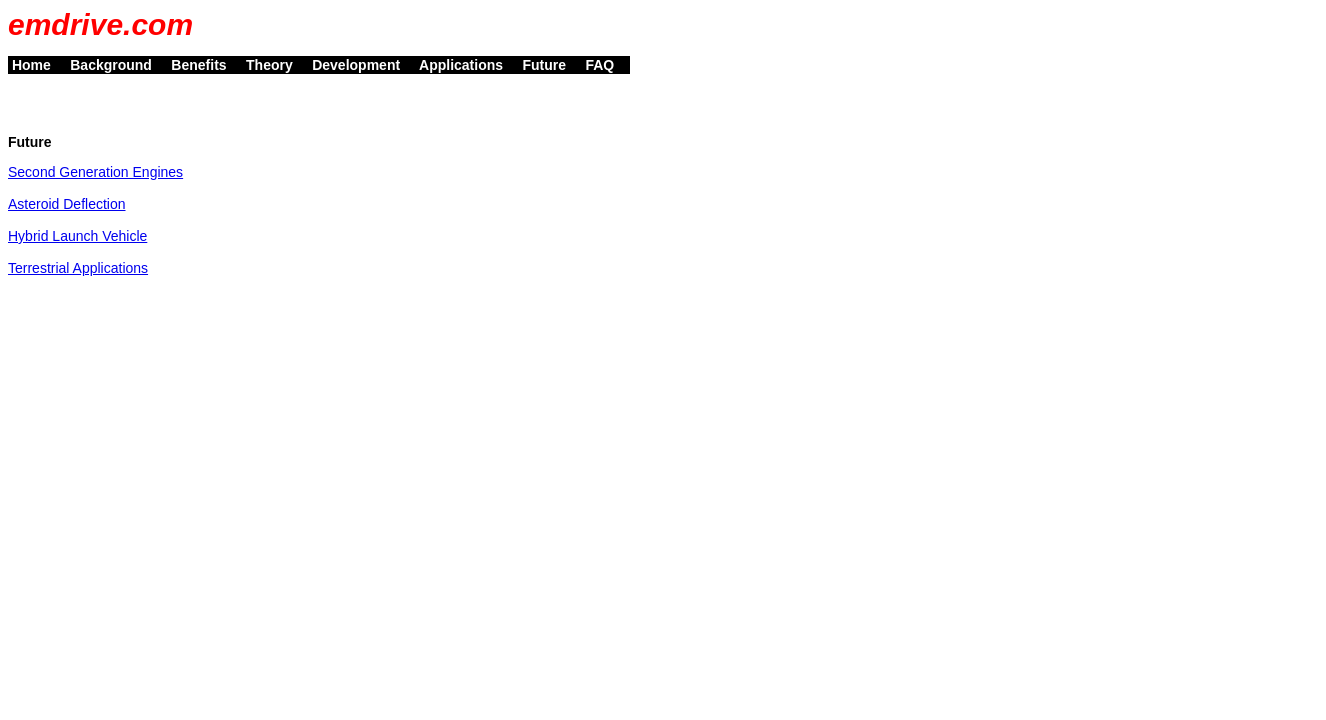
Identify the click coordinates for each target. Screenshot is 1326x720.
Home (37, 65)
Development (361, 65)
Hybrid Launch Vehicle (77, 236)
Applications (467, 65)
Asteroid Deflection (67, 204)
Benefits (204, 65)
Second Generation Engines (95, 172)
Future (550, 65)
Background (116, 65)
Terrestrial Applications (78, 268)
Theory (275, 65)
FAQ (606, 65)
